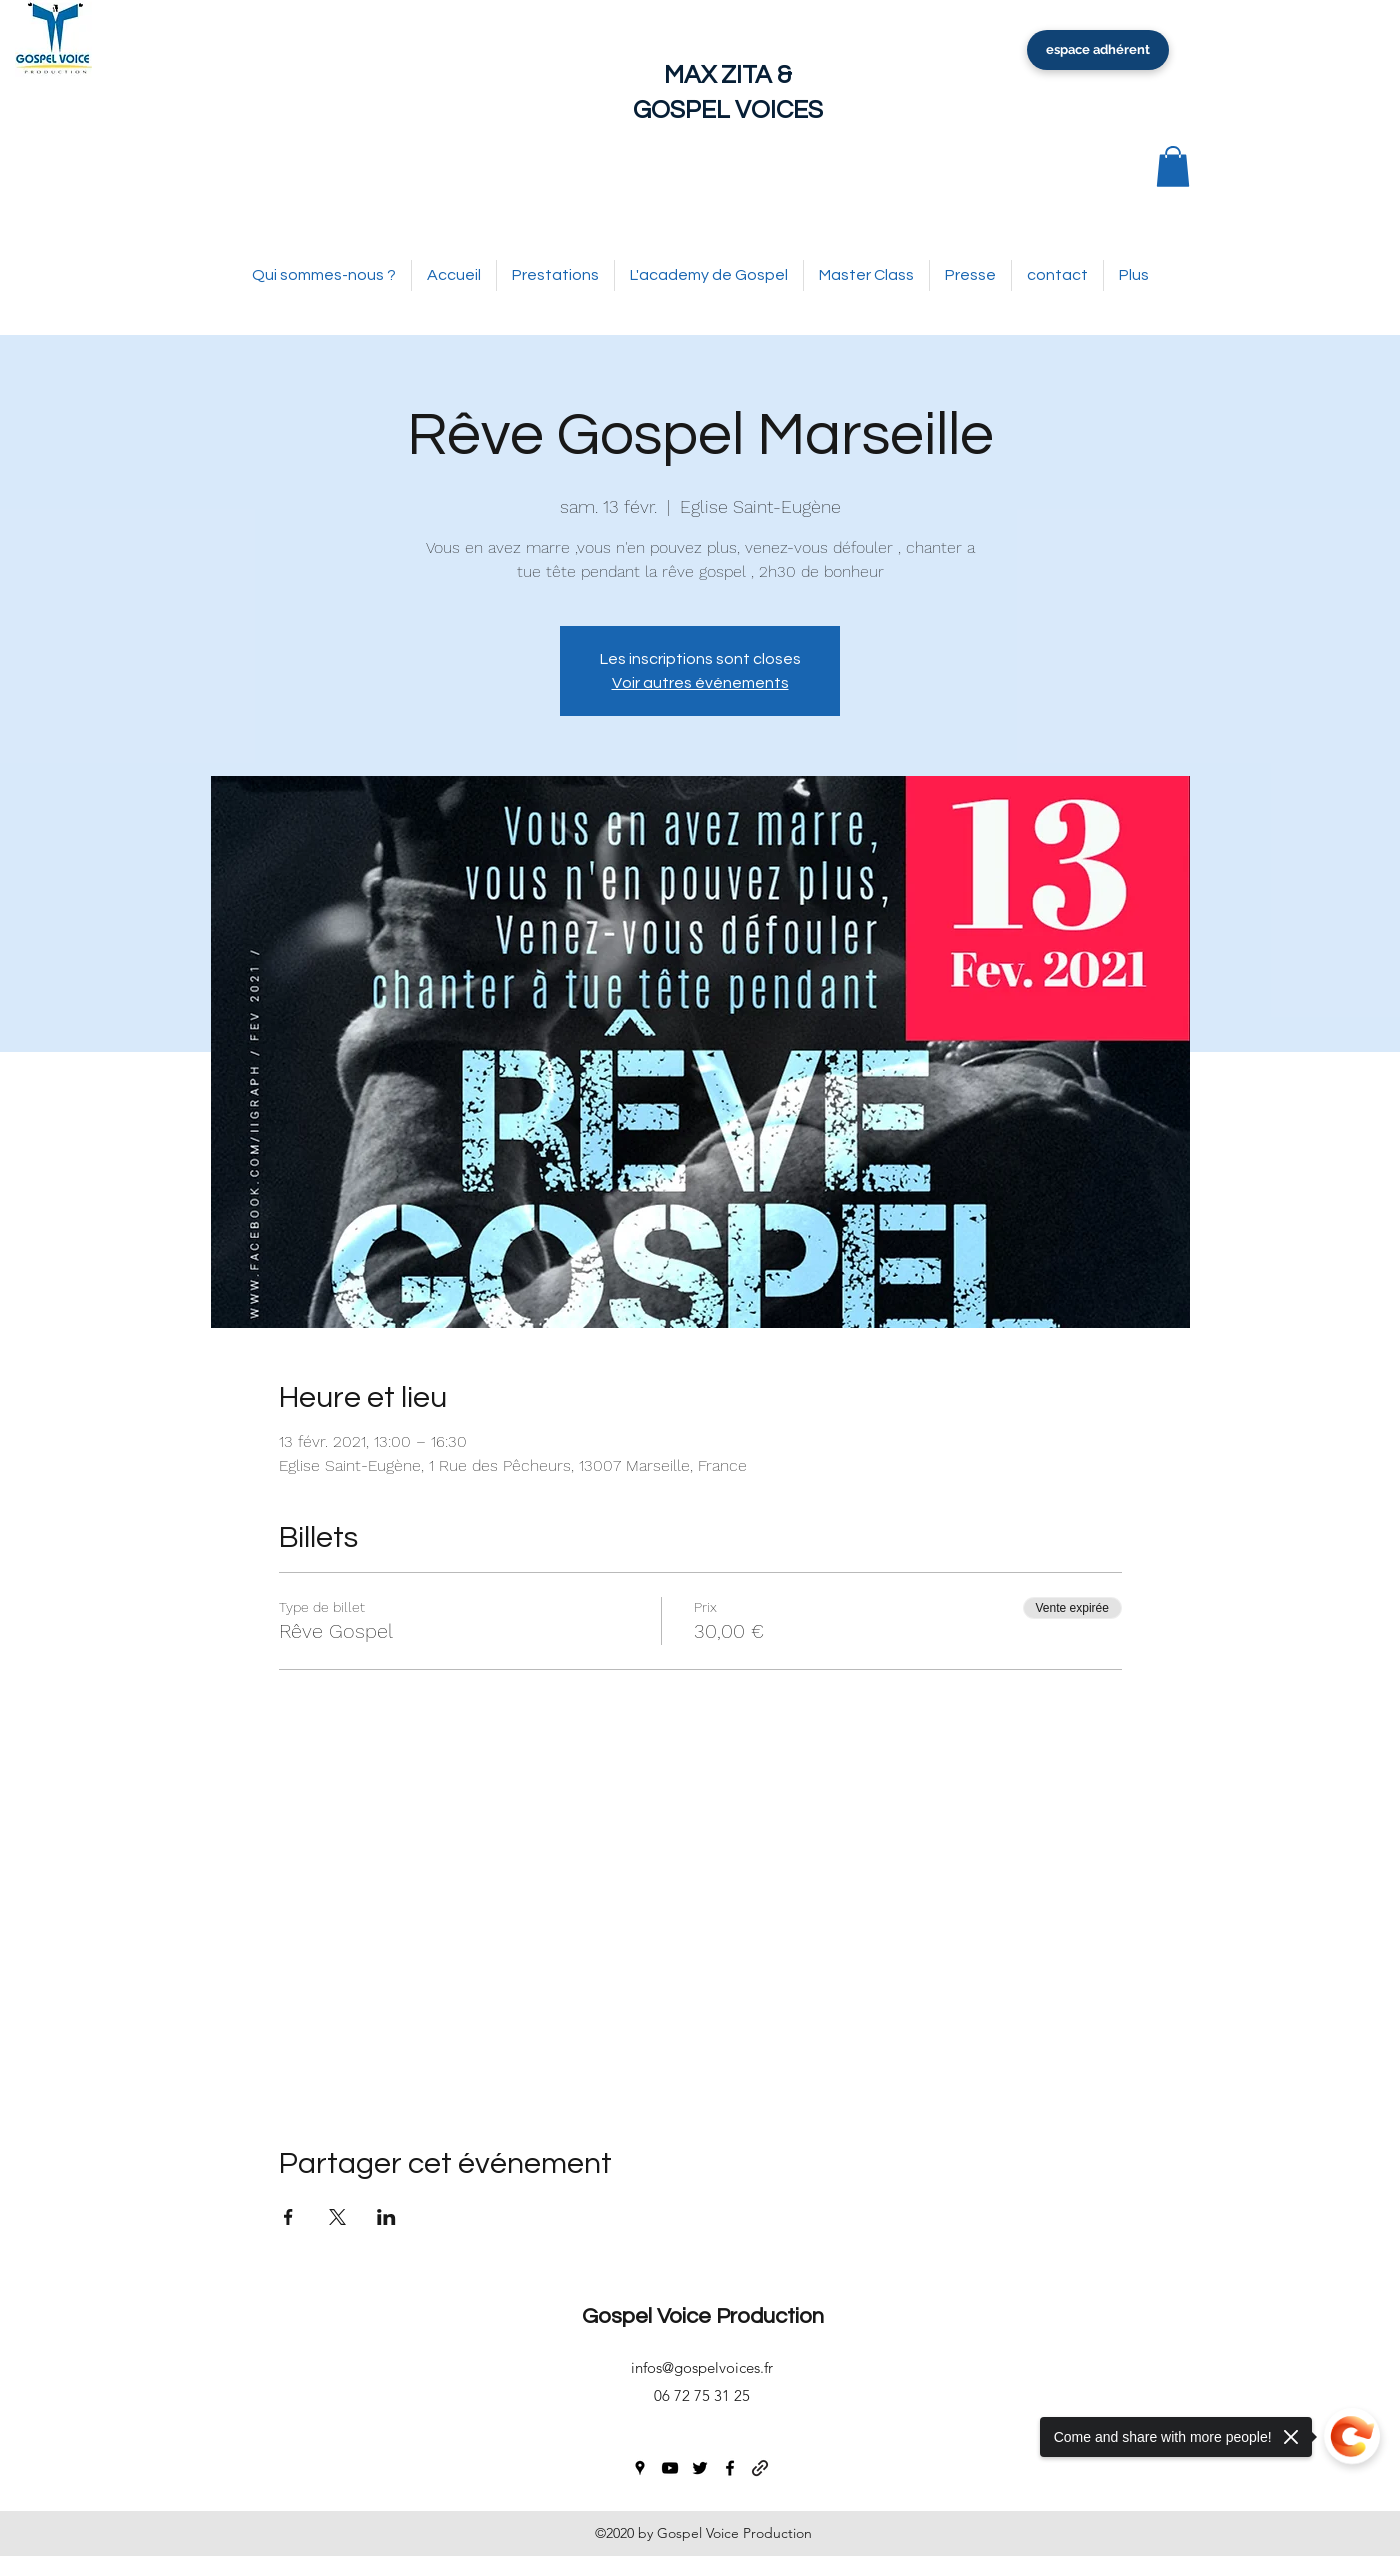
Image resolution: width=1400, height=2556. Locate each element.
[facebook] (730, 2468)
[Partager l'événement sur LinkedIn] (386, 2217)
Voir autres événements (700, 683)
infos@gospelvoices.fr (702, 2367)
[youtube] (670, 2468)
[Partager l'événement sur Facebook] (288, 2217)
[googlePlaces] (640, 2468)
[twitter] (700, 2468)
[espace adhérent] (1098, 50)
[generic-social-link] (760, 2468)
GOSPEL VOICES (728, 110)
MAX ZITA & (728, 75)
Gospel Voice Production (703, 2316)
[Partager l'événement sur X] (337, 2217)
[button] (1173, 166)
